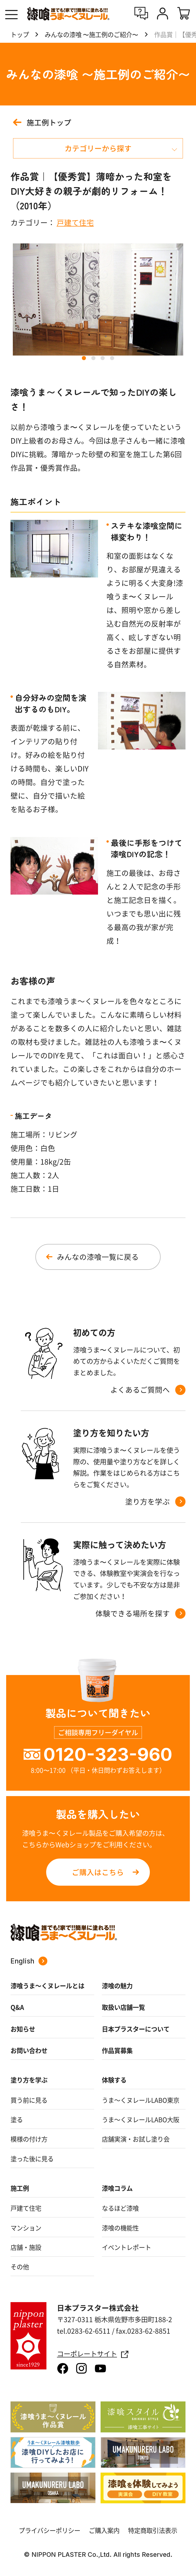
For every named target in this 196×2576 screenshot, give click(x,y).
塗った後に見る (32, 2158)
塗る (17, 2119)
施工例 (20, 2188)
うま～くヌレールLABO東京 (140, 2100)
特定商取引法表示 (152, 2530)
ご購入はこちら (98, 1872)
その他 (20, 2266)
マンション (26, 2227)
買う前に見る (29, 2100)
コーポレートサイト (93, 2353)
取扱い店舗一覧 (123, 2007)
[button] (11, 14)
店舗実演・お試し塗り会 (136, 2139)
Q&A (17, 2007)
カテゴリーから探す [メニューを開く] (98, 148)
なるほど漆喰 (120, 2208)
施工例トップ (42, 122)
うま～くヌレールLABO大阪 (140, 2119)
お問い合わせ (29, 2050)
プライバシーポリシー (49, 2530)
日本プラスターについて (136, 2029)
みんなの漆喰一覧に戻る (98, 1256)
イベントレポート (126, 2247)
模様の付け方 (29, 2139)
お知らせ (23, 2029)
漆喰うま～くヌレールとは (47, 1985)
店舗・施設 (26, 2247)
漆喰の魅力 (117, 1985)
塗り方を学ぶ (29, 2080)
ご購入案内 (104, 2530)
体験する (114, 2080)
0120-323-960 (107, 1754)
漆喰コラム (117, 2188)
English (29, 1961)
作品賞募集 (117, 2050)
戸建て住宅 (75, 222)
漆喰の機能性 (120, 2227)
